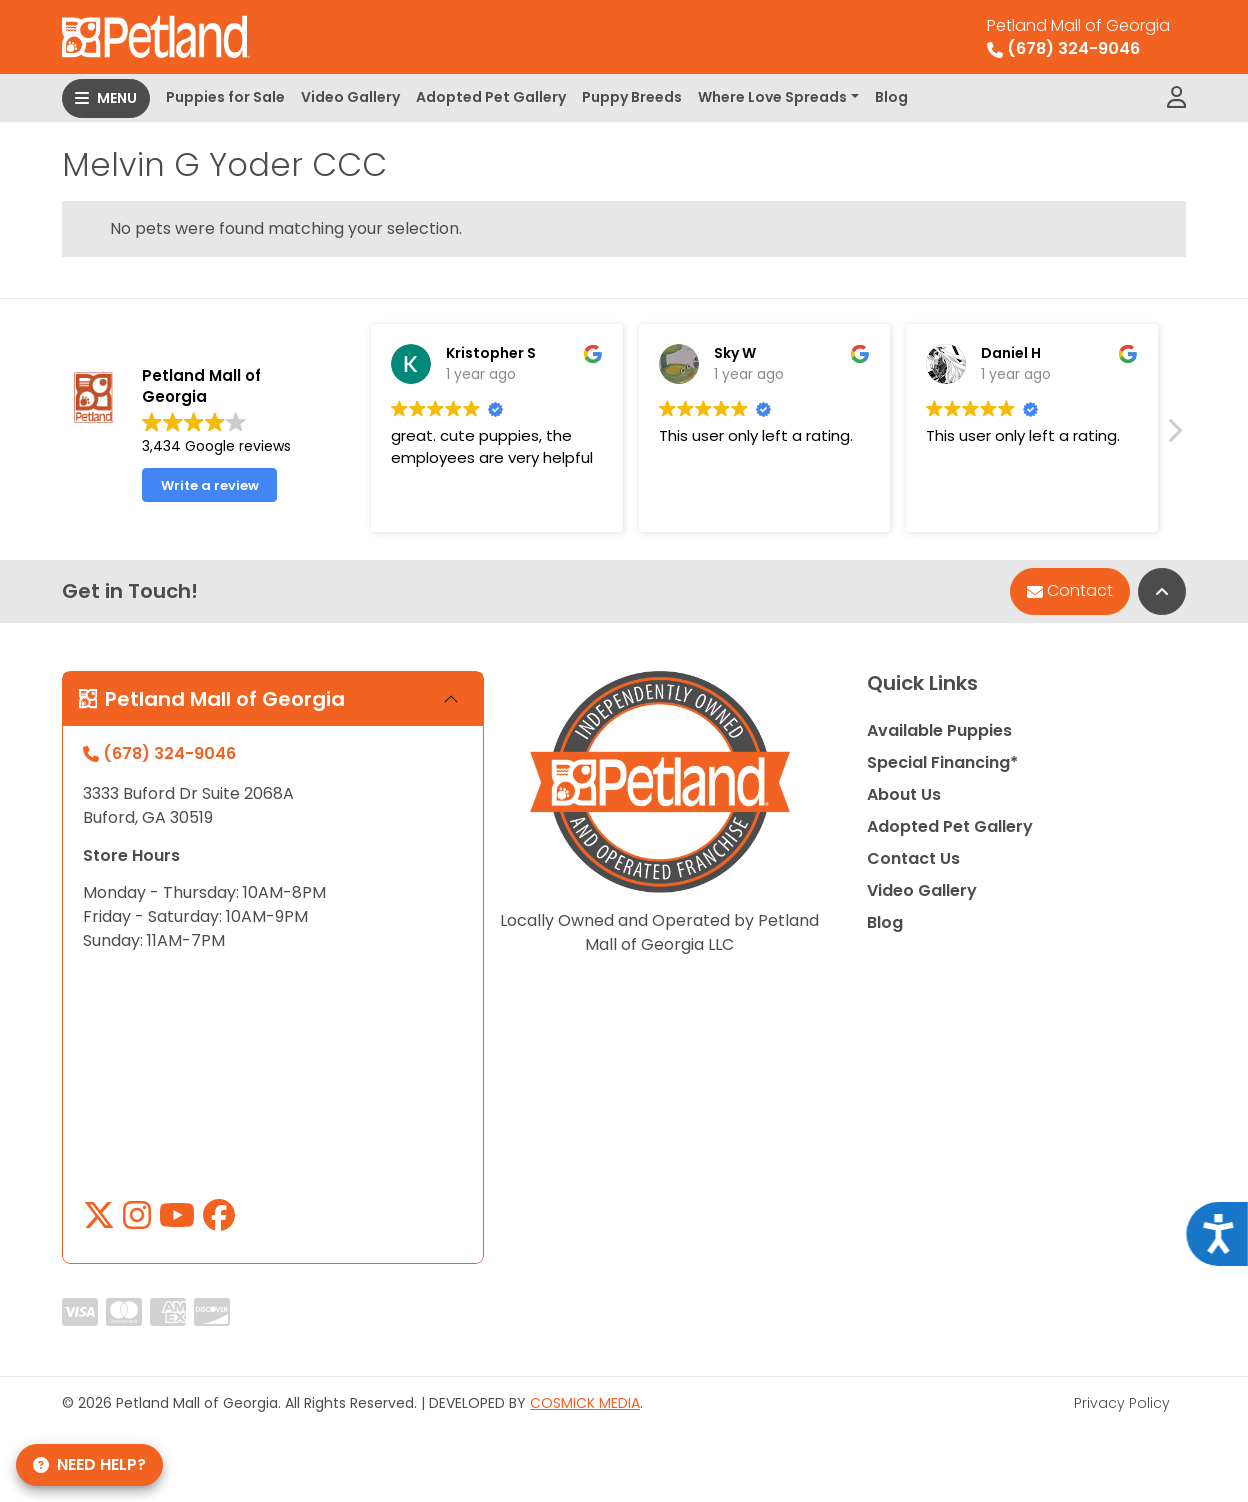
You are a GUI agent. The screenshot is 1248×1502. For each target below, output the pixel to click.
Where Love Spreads (772, 97)
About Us (904, 794)
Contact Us (913, 858)
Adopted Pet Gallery (491, 97)
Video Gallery (350, 97)
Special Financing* (942, 762)
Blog (891, 97)
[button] (1174, 448)
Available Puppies (939, 730)
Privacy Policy (1122, 1403)
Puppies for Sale (225, 97)
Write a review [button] (210, 497)
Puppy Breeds (632, 97)
